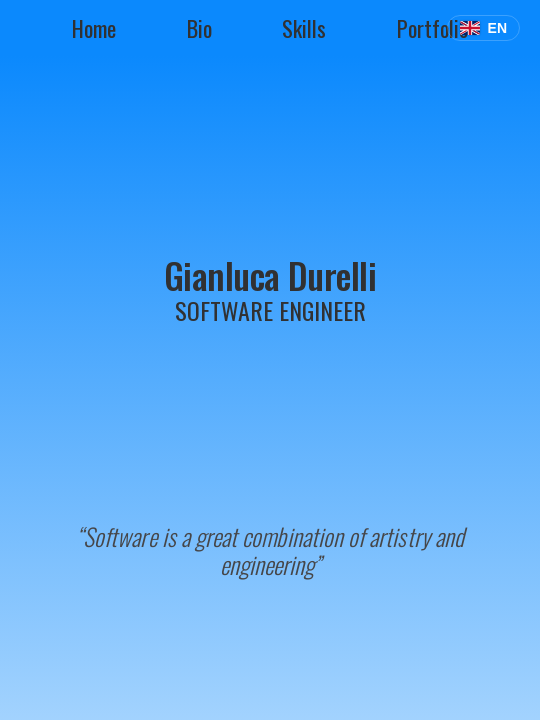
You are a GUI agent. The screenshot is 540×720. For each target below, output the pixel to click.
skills (304, 28)
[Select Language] (483, 28)
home (94, 28)
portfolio (432, 28)
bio (199, 28)
